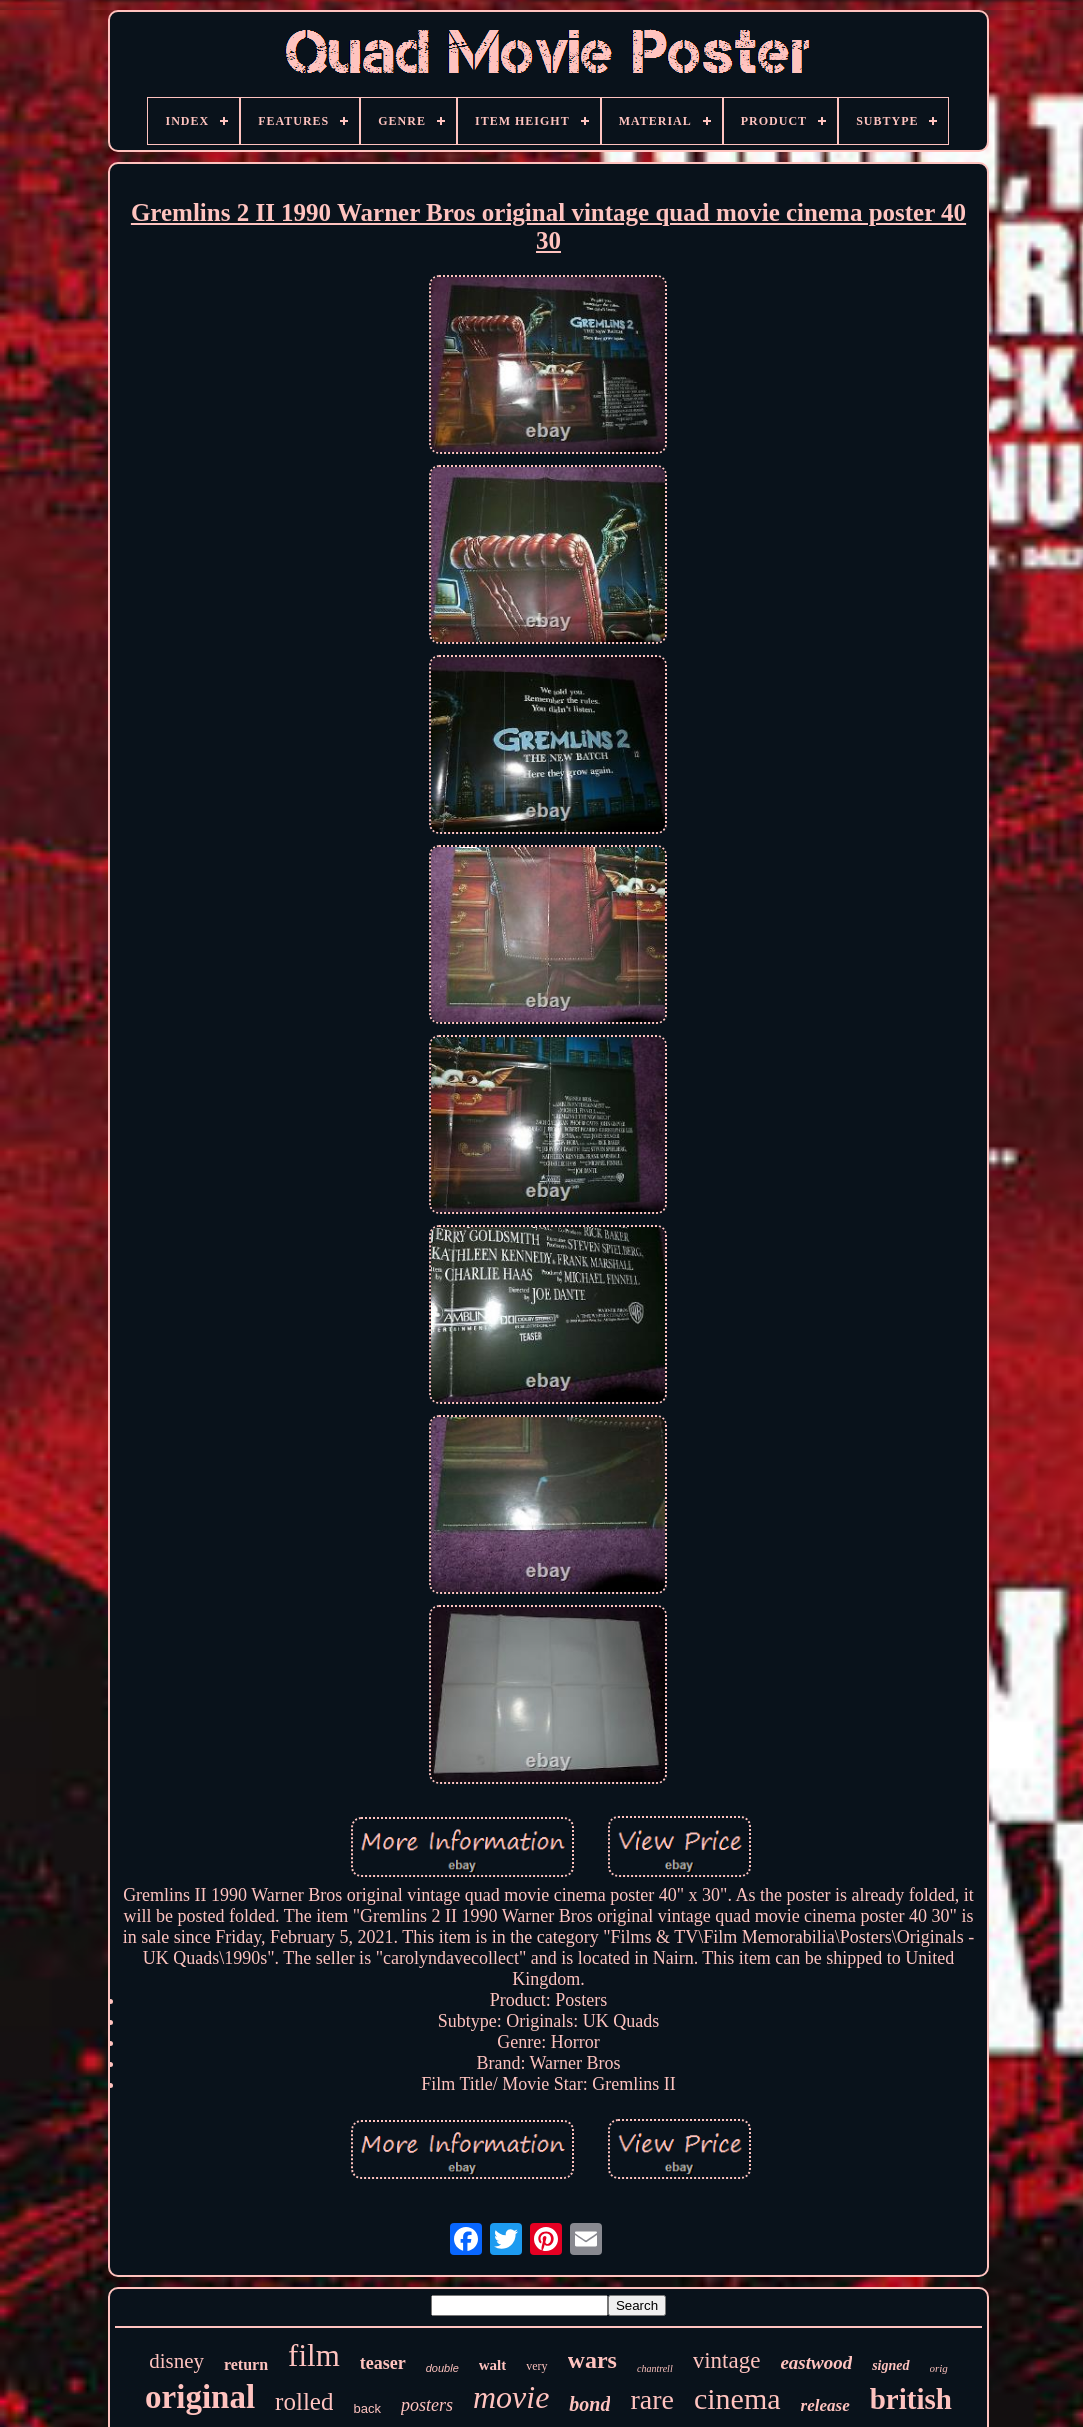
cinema (737, 2398)
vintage (727, 2360)
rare (652, 2399)
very (536, 2366)
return (246, 2364)
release (825, 2405)
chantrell (655, 2368)
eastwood (816, 2362)
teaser (383, 2363)
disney (176, 2361)
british (911, 2399)
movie (511, 2397)
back (366, 2408)
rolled (304, 2401)
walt (493, 2365)
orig (939, 2368)
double (442, 2368)
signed (890, 2365)
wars (592, 2360)
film (314, 2355)
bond (589, 2404)
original (200, 2397)
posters (427, 2405)
